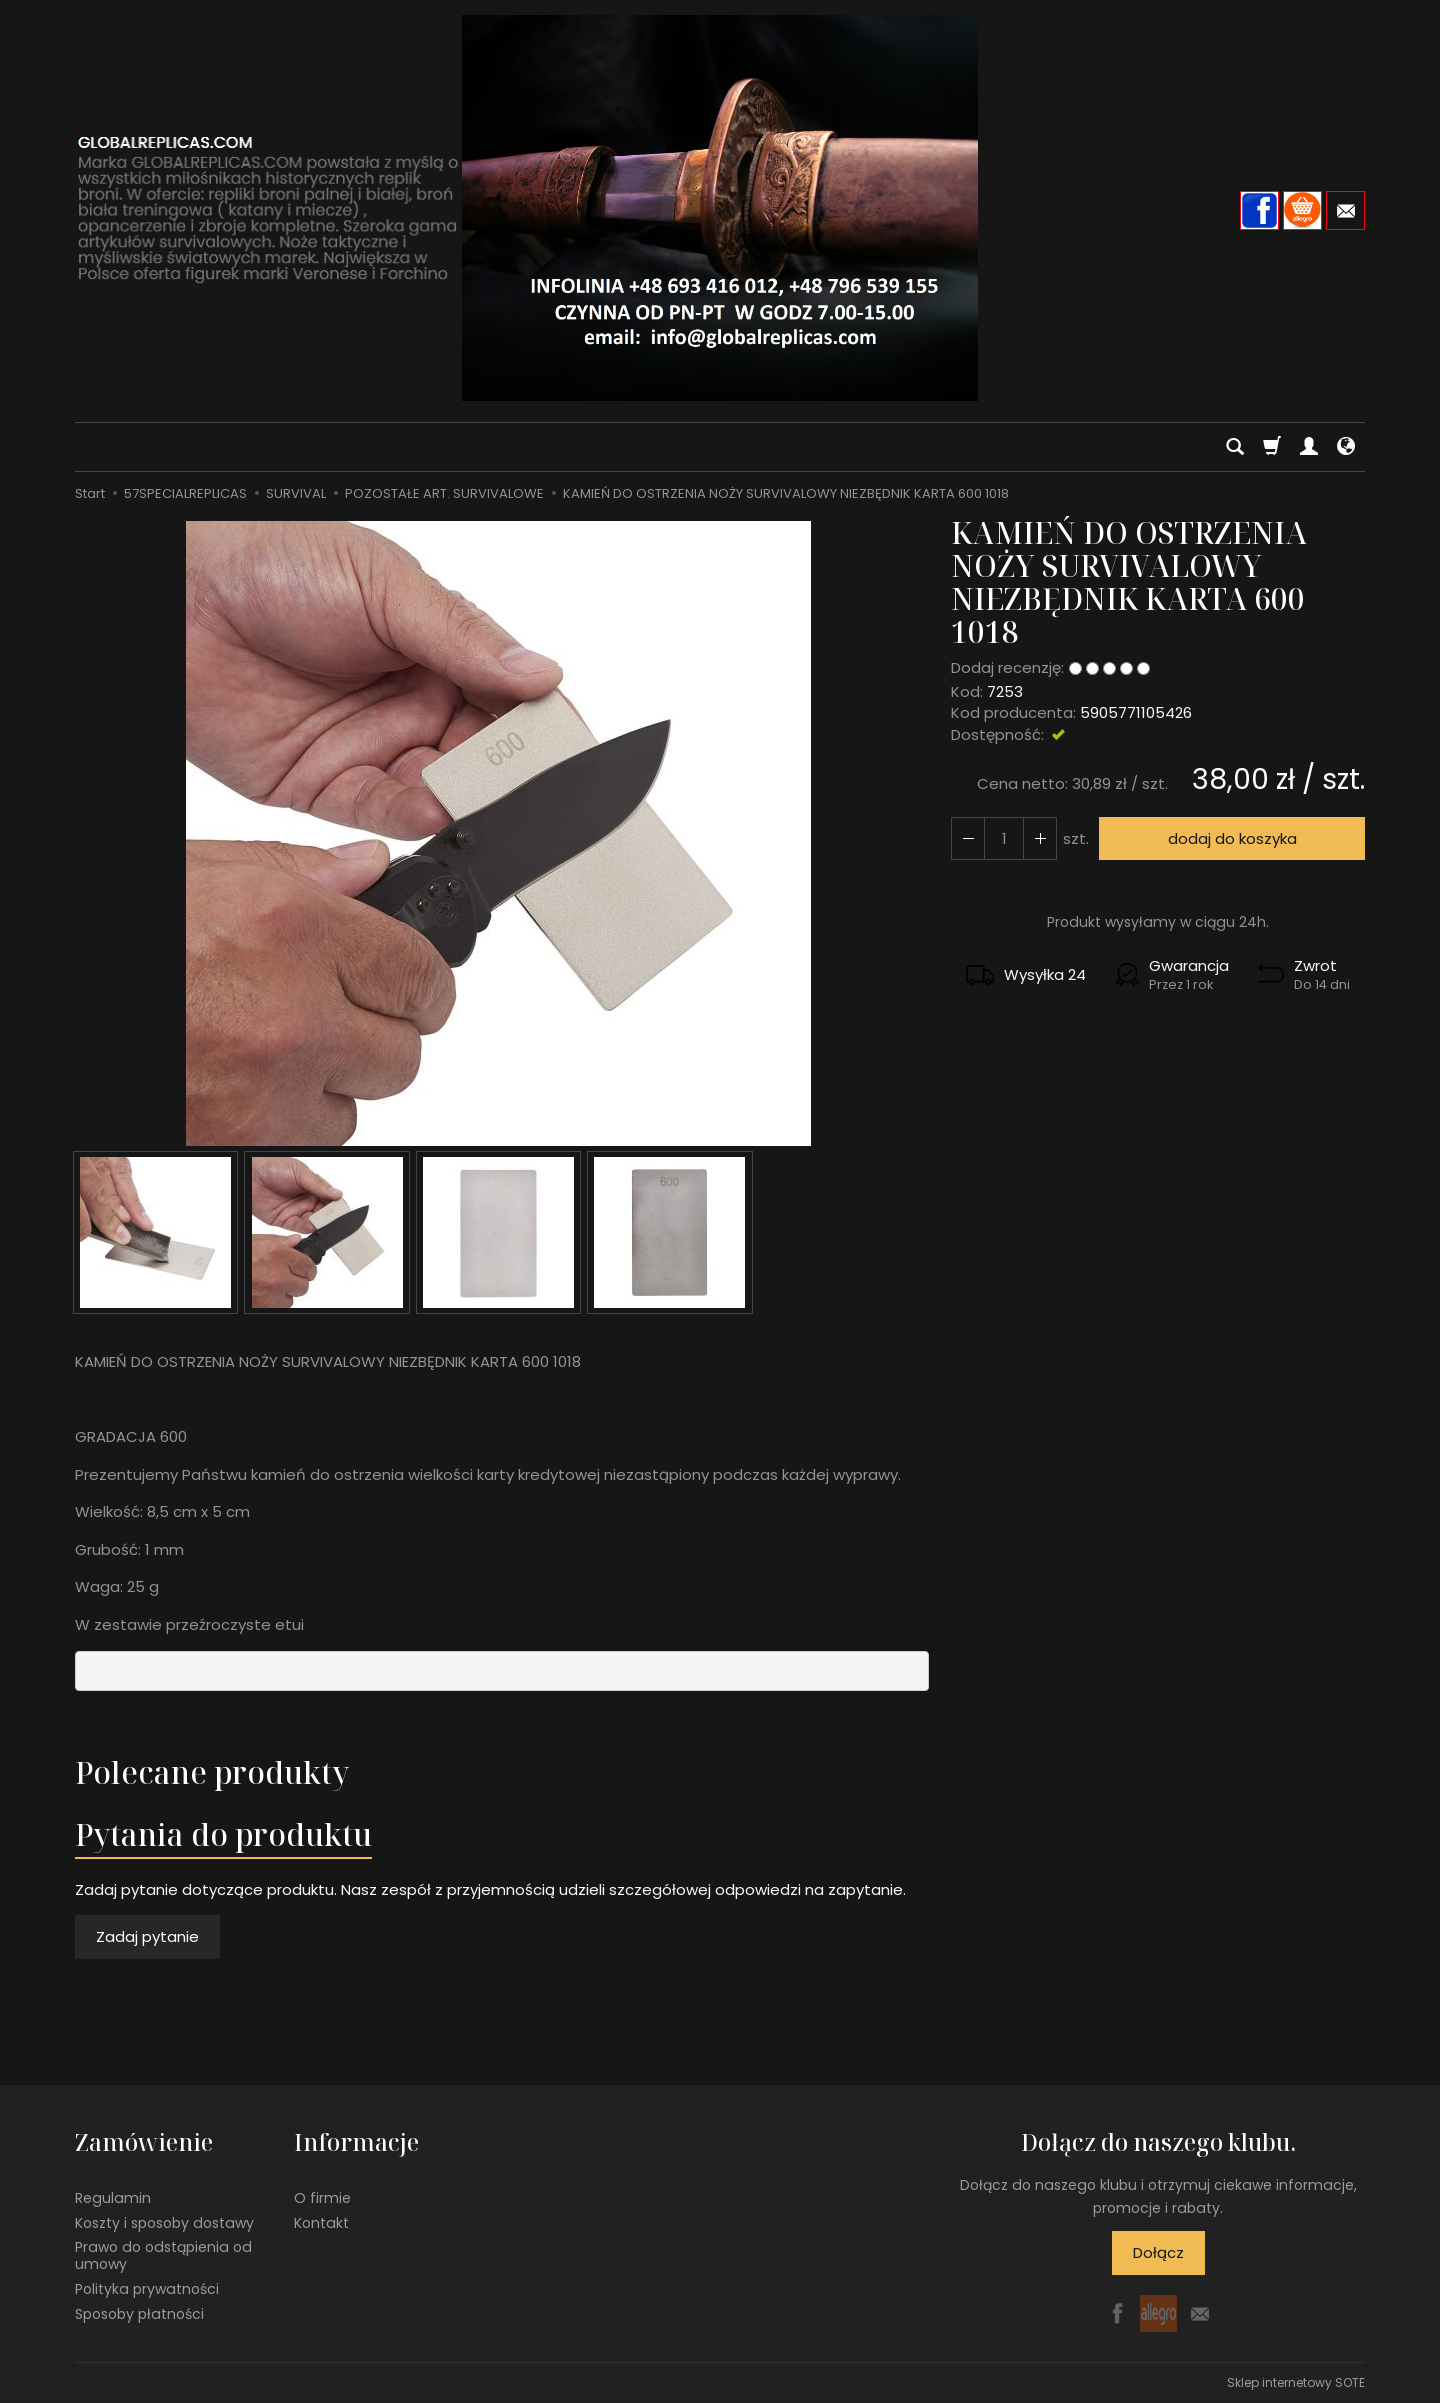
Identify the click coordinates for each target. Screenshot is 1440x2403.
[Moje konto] (1309, 447)
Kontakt (321, 2222)
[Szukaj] (1235, 447)
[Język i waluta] (1346, 447)
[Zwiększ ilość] (968, 838)
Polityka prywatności (147, 2289)
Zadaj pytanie (147, 1936)
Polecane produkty (212, 1772)
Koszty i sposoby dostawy (164, 2222)
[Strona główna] (720, 208)
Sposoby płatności (139, 2314)
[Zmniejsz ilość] (1040, 838)
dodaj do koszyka (1232, 838)
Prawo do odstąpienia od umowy (163, 2255)
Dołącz (1158, 2252)
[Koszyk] (1272, 447)
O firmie (322, 2198)
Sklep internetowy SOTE (1296, 2382)
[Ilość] (1004, 838)
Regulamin (113, 2198)
